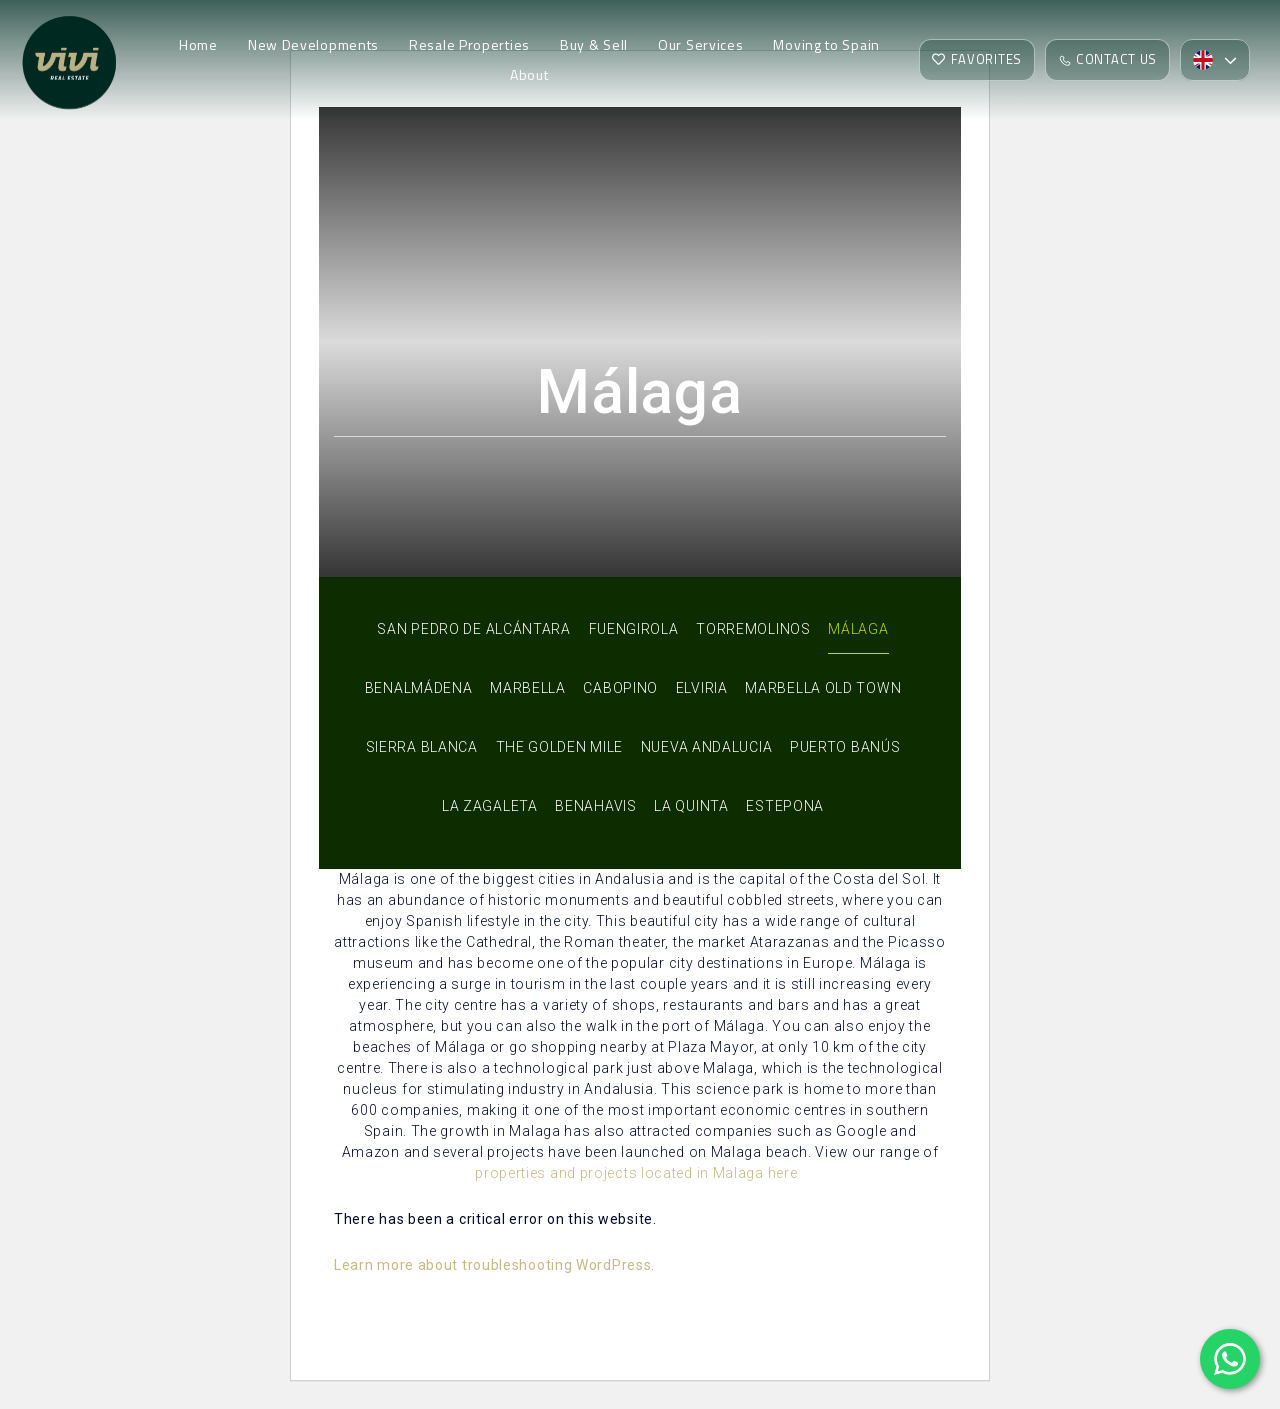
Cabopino (620, 688)
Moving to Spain (826, 45)
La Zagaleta (490, 806)
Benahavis (595, 806)
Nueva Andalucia (707, 747)
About (529, 75)
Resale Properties (469, 45)
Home (198, 45)
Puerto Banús (845, 747)
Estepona (785, 806)
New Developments (313, 45)
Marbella (528, 688)
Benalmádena (419, 688)
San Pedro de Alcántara (473, 629)
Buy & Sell (594, 45)
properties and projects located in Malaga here (636, 1173)
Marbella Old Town (823, 688)
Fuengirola (634, 629)
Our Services (700, 45)
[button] (1215, 61)
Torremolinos (753, 629)
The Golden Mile (560, 747)
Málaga (858, 629)
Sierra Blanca (422, 747)
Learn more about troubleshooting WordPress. (494, 1265)
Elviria (702, 688)
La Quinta (691, 806)
